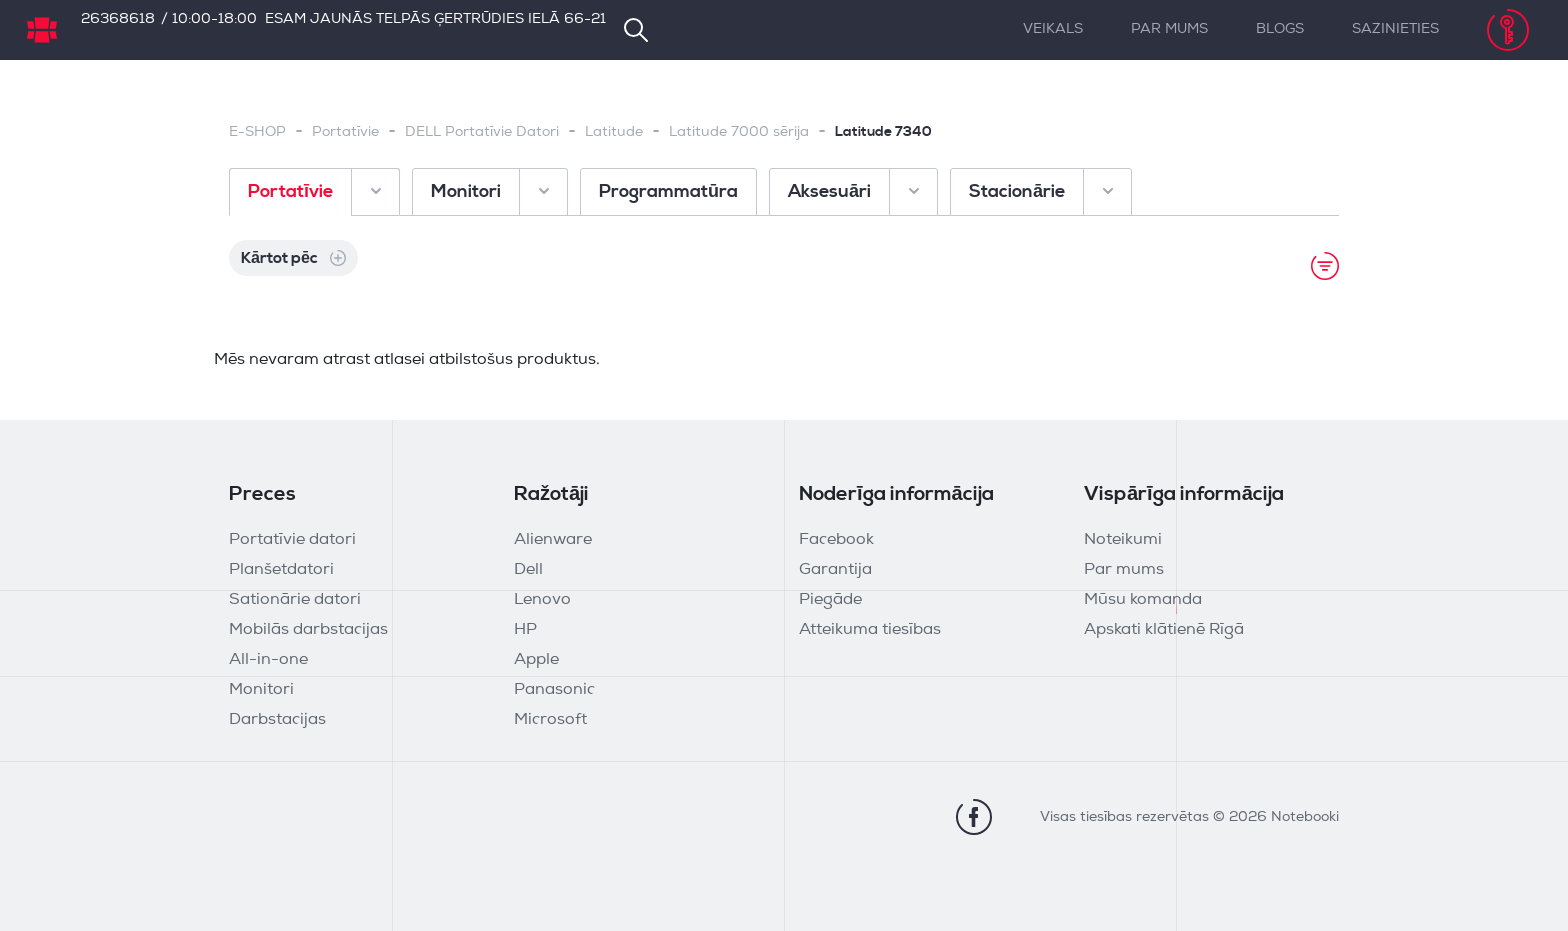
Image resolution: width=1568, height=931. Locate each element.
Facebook (836, 540)
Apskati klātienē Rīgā (1164, 630)
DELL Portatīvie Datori (482, 132)
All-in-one (268, 660)
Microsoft (550, 720)
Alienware (553, 540)
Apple (536, 660)
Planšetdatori (281, 570)
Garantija (835, 570)
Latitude (614, 132)
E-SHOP (257, 132)
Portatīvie (345, 132)
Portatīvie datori (292, 540)
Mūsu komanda (1143, 600)
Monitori (261, 690)
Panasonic (554, 690)
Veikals (1053, 29)
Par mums (1169, 29)
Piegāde (830, 600)
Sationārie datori (295, 600)
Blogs (1280, 29)
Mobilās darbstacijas (308, 630)
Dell (528, 570)
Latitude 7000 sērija (739, 132)
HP (525, 630)
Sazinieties (1395, 29)
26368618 (118, 19)
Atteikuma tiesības (870, 630)
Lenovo (542, 600)
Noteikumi (1123, 540)
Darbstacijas (277, 720)
